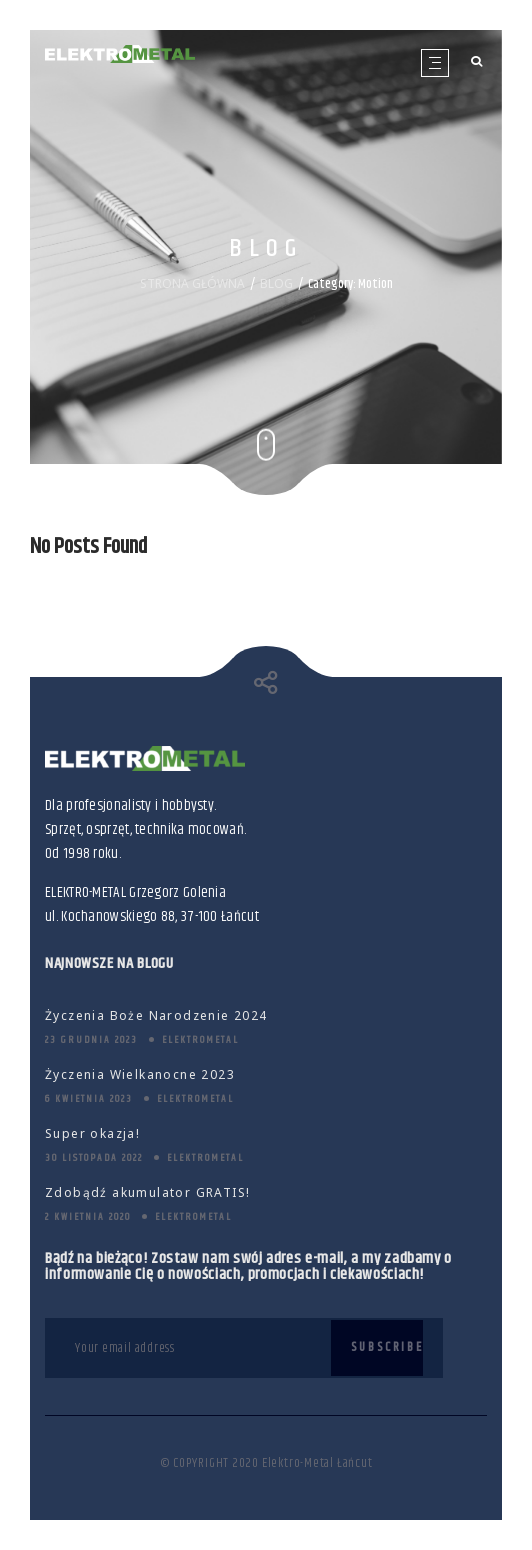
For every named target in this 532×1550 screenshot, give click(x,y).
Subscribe (387, 1347)
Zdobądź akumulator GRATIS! (147, 1192)
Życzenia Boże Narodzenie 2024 (156, 1015)
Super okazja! (92, 1133)
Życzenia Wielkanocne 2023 (140, 1074)
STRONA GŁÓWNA (192, 282)
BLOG (276, 282)
